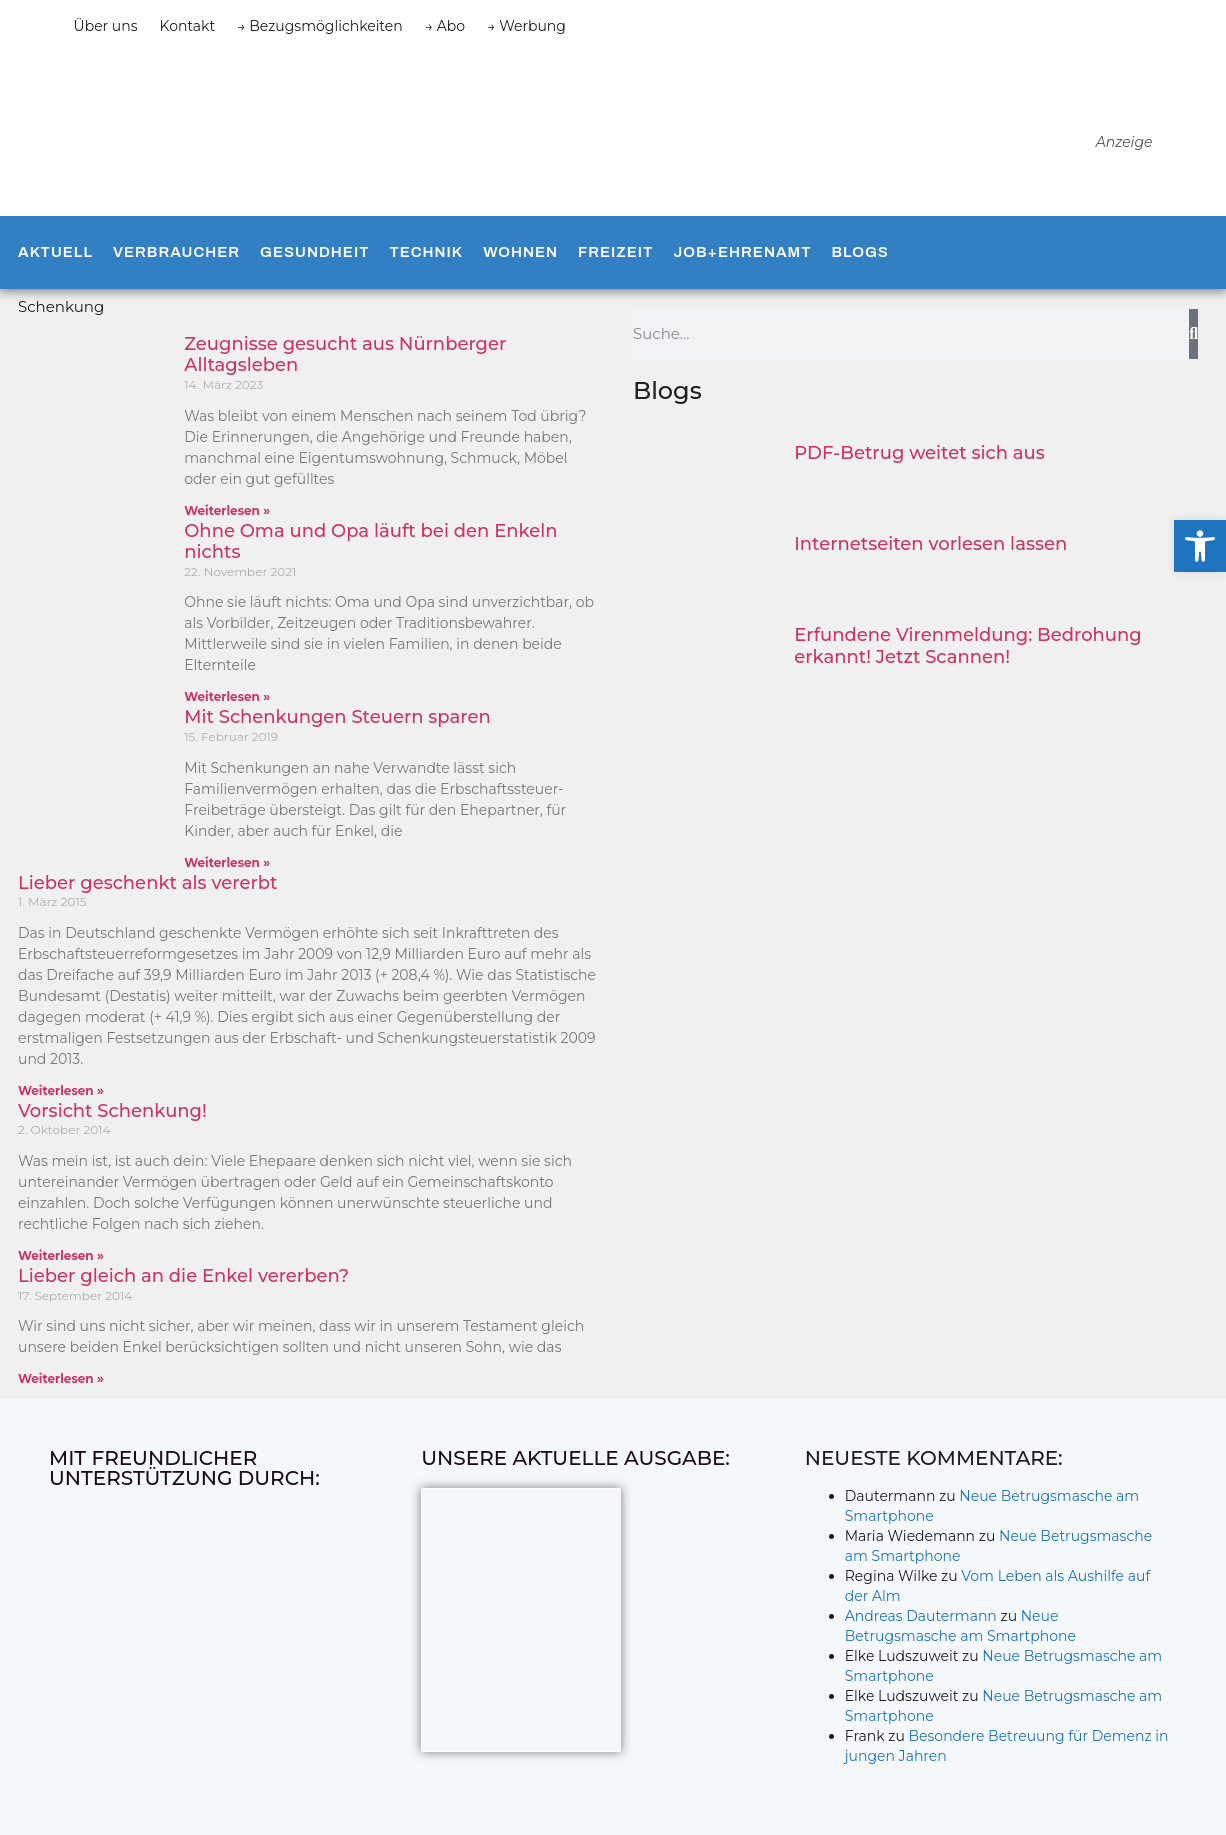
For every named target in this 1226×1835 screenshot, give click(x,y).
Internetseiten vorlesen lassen (930, 544)
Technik (426, 252)
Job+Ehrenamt (742, 252)
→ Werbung (526, 26)
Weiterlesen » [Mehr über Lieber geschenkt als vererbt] (61, 1090)
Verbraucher (176, 252)
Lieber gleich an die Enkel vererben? (183, 1276)
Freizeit (615, 252)
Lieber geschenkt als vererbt (147, 883)
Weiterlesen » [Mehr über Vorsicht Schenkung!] (61, 1255)
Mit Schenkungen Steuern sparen (337, 717)
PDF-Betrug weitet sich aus (919, 453)
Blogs (859, 252)
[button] (1200, 546)
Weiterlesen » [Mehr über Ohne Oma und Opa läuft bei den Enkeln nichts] (227, 696)
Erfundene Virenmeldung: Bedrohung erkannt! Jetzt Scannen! (967, 646)
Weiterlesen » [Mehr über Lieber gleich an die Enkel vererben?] (61, 1378)
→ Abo (445, 26)
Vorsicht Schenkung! (112, 1111)
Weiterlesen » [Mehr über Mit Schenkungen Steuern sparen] (227, 862)
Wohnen (520, 252)
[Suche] (1193, 334)
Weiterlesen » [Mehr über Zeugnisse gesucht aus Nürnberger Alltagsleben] (227, 510)
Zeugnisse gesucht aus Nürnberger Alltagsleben (345, 355)
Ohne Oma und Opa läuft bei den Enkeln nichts (370, 542)
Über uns (106, 26)
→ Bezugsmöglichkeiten (320, 26)
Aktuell (55, 252)
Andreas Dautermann (921, 1616)
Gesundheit (314, 252)
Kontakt (188, 26)
